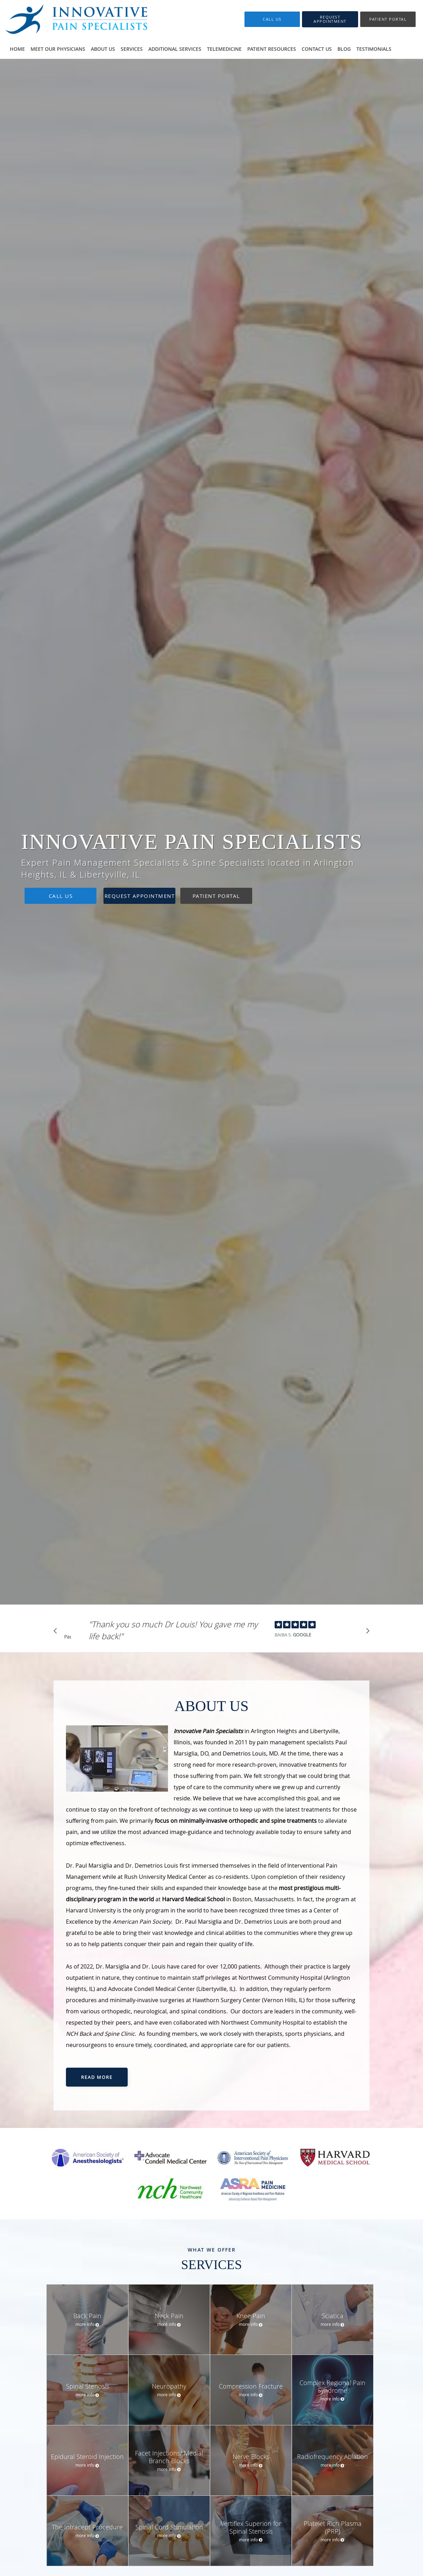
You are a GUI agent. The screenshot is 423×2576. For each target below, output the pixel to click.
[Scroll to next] (366, 1633)
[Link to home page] (77, 19)
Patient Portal (216, 895)
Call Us (61, 895)
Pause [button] (67, 1637)
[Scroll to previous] (57, 1633)
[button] (330, 19)
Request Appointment (140, 895)
